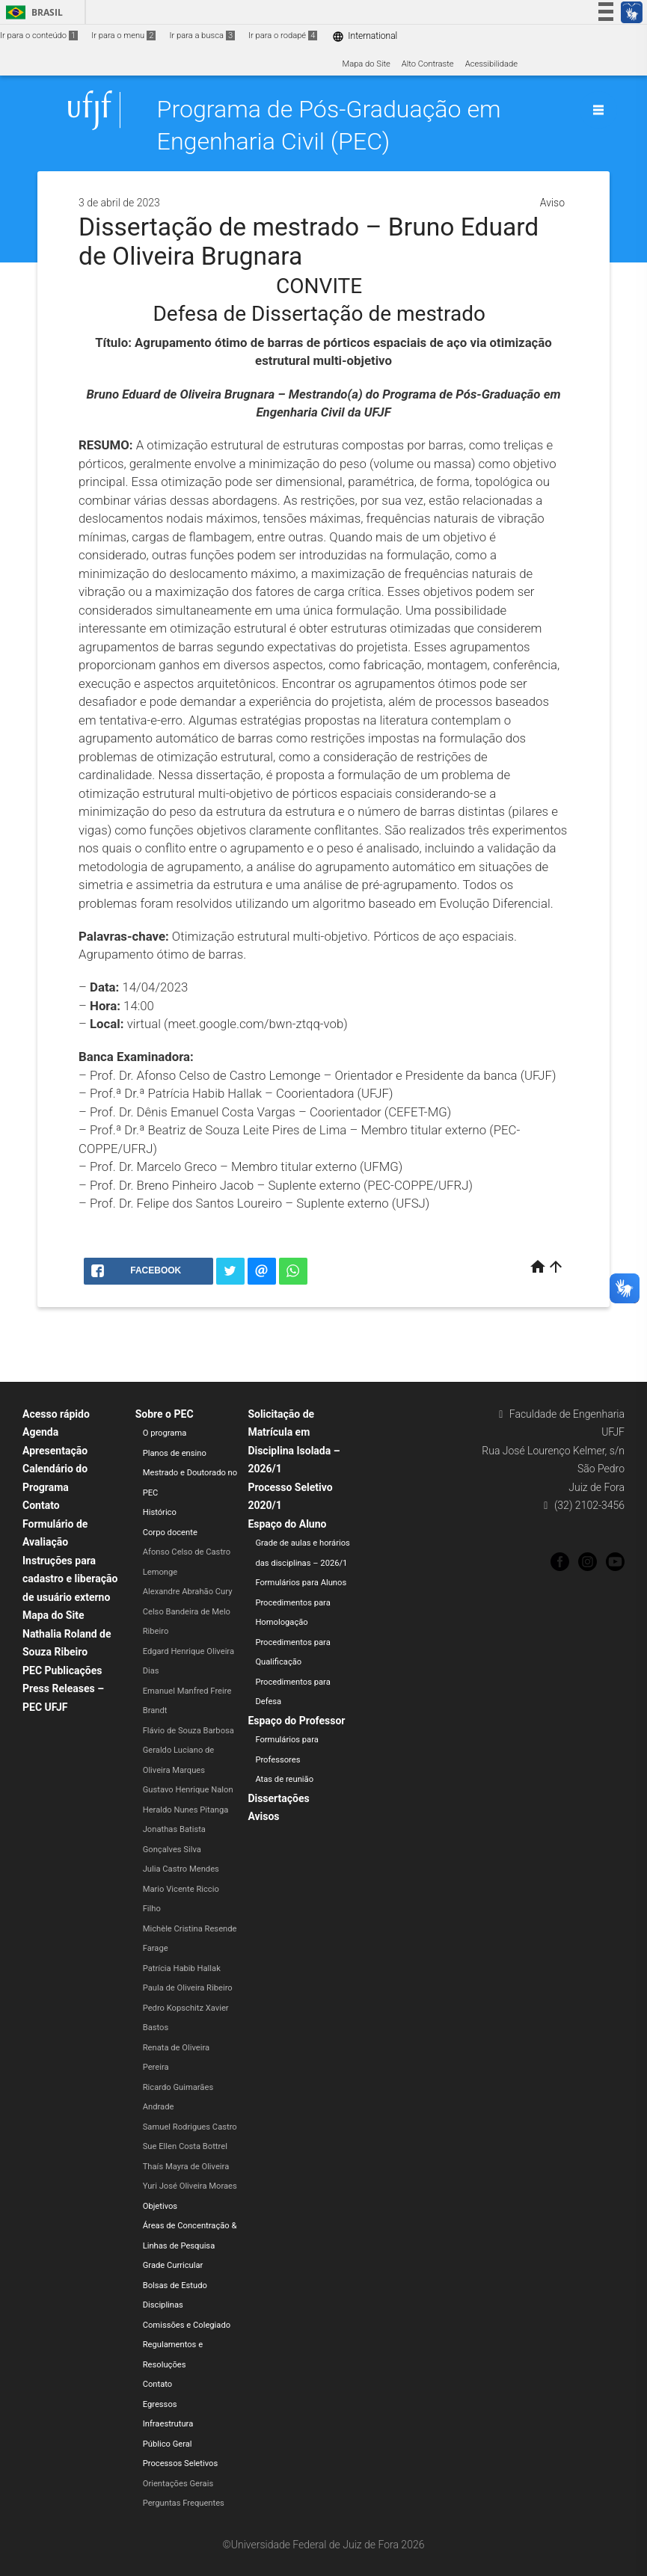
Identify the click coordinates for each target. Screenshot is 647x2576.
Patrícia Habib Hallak (182, 1968)
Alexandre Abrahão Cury (188, 1591)
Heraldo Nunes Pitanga (186, 1810)
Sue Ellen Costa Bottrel (185, 2146)
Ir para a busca (202, 35)
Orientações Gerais (178, 2484)
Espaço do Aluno (287, 1524)
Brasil (31, 12)
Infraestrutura (168, 2424)
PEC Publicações (62, 1670)
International (364, 36)
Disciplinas (163, 2305)
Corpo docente (170, 1532)
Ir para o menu (123, 35)
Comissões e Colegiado (186, 2325)
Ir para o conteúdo (39, 35)
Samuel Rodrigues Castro (190, 2127)
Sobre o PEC (164, 1414)
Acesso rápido (56, 1414)
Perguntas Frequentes (183, 2503)
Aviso (552, 203)
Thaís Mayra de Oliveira (186, 2166)
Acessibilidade (491, 64)
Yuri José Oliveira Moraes (190, 2186)
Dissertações (278, 1798)
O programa (165, 1433)
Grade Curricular (173, 2265)
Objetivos (160, 2206)
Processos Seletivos (180, 2463)
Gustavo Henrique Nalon (188, 1790)
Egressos (160, 2404)
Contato (41, 1505)
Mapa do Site (366, 64)
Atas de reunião (284, 1779)
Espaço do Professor (296, 1721)
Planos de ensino (174, 1453)
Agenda (40, 1432)
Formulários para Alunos (300, 1582)
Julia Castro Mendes (181, 1869)
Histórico (160, 1512)
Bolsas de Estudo (175, 2285)
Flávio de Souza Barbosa (188, 1731)
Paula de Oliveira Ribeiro (188, 1988)
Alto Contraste (428, 64)
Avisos (263, 1816)
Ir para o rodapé (282, 35)
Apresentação (55, 1451)
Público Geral (167, 2444)
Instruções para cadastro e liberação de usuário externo (69, 1579)
